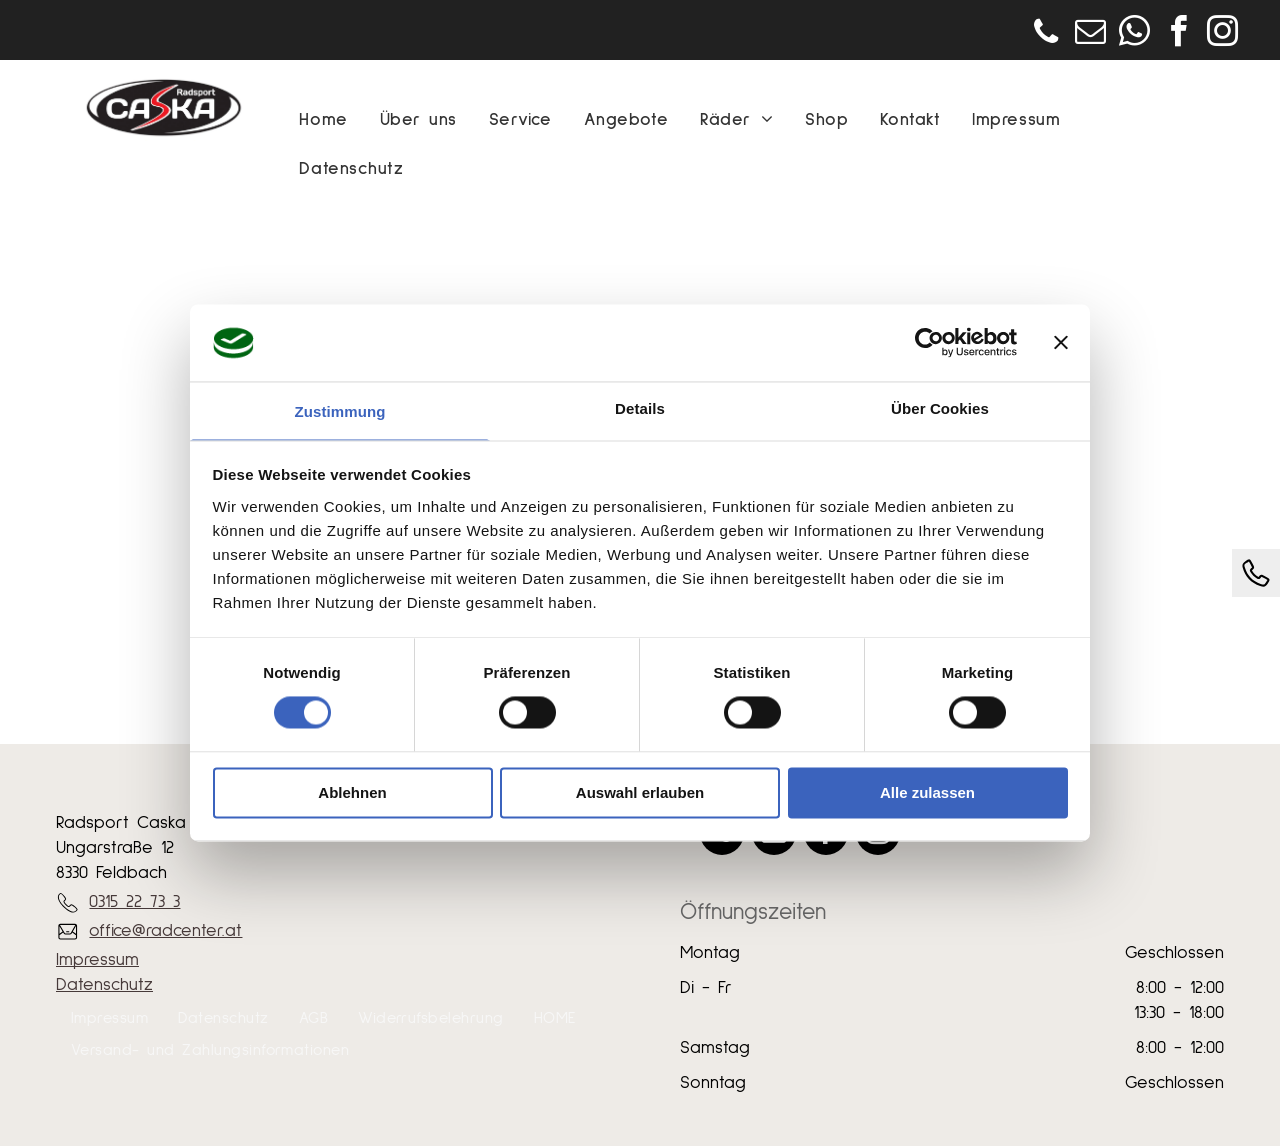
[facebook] (1178, 34)
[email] (1090, 34)
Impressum (97, 960)
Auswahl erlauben (640, 792)
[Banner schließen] (1061, 343)
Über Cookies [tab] (940, 408)
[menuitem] (323, 120)
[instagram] (1222, 34)
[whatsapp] (1134, 34)
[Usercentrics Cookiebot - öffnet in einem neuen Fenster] (929, 343)
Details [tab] (640, 408)
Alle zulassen (927, 792)
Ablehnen (352, 792)
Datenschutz (104, 985)
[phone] (1046, 34)
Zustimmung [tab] (340, 411)
